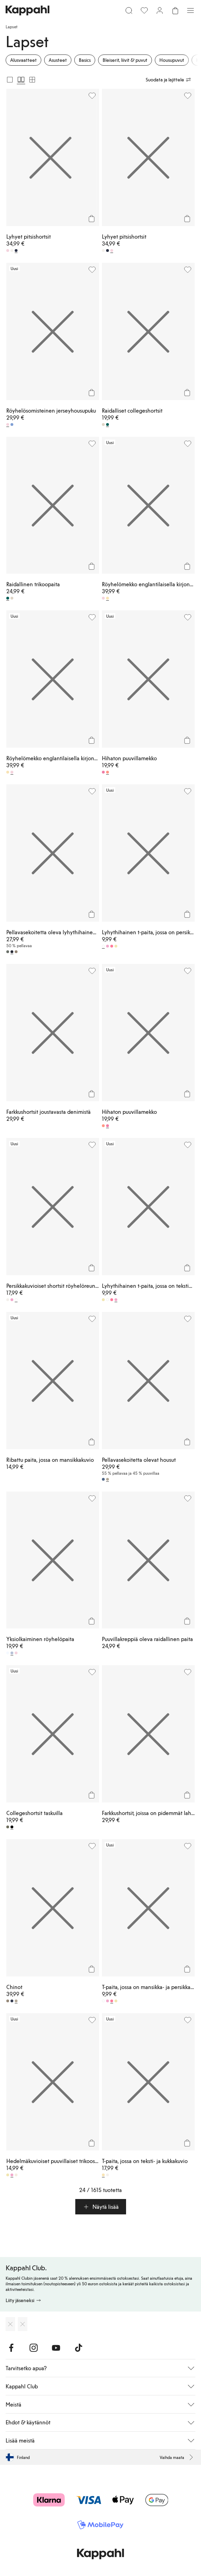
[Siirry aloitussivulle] (27, 10)
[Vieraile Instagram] (33, 2347)
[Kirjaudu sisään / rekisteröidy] (159, 10)
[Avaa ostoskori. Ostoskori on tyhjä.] (175, 10)
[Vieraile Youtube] (56, 2347)
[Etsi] (129, 10)
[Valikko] (190, 10)
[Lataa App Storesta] (10, 2324)
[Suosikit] (144, 10)
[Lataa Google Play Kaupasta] (22, 2324)
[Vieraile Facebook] (11, 2347)
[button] (100, 2206)
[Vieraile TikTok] (78, 2347)
